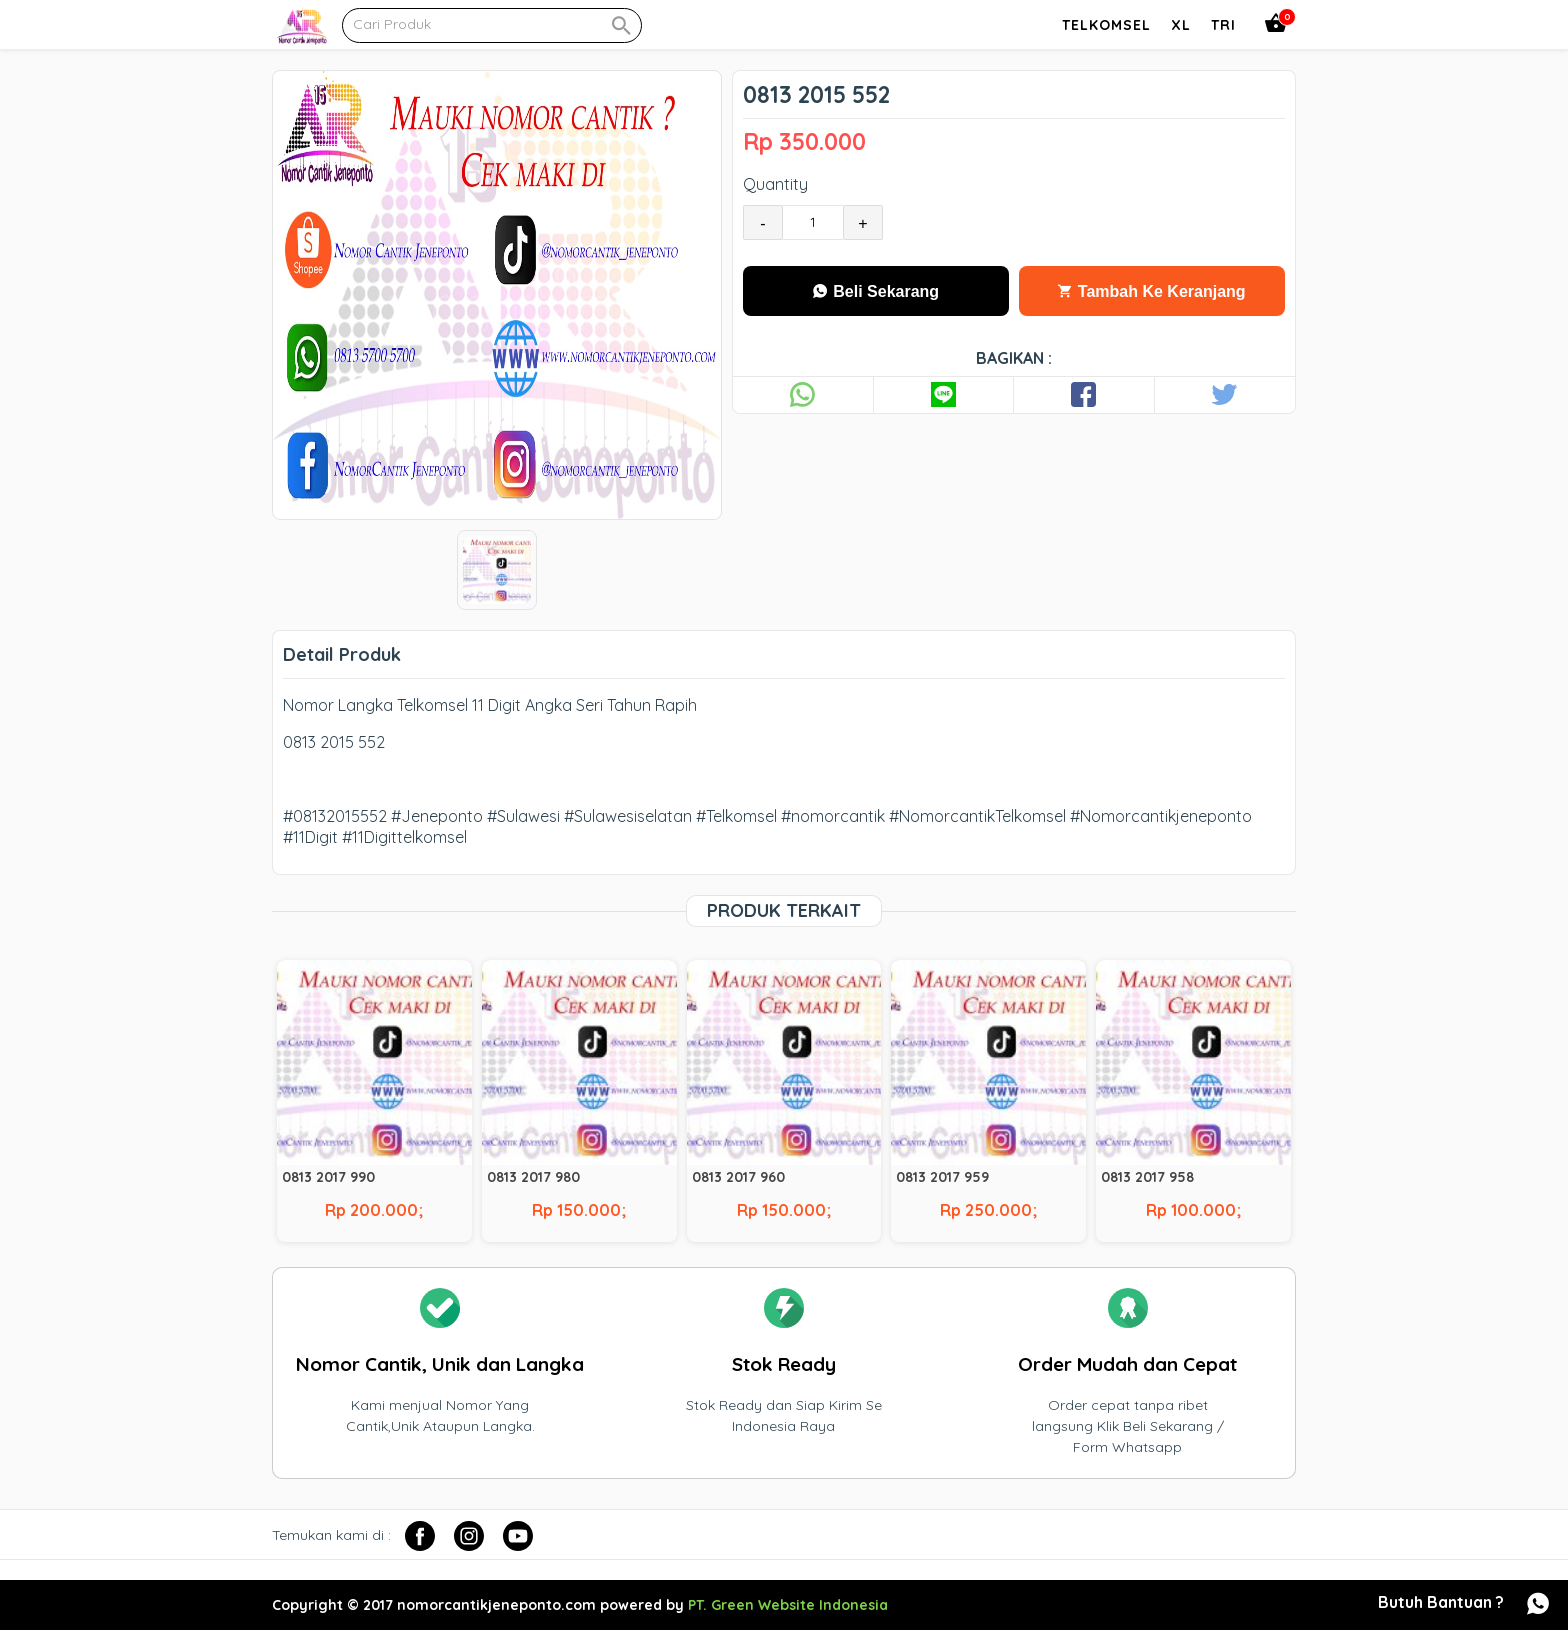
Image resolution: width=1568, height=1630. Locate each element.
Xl (1181, 25)
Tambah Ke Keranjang (1151, 291)
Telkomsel (1106, 25)
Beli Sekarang (876, 291)
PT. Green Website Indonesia (788, 1605)
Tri (1223, 25)
